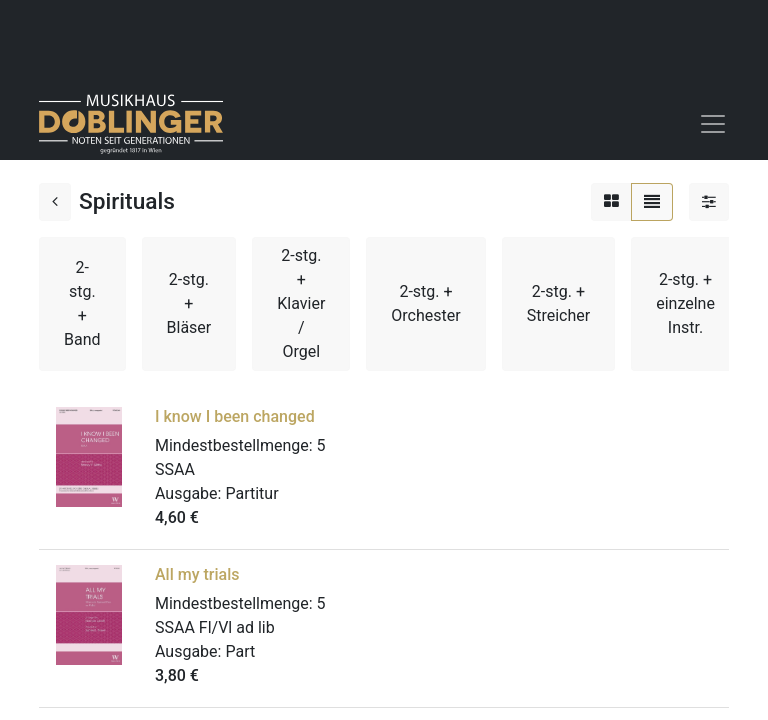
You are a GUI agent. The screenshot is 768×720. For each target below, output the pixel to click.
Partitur (251, 493)
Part (240, 651)
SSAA (175, 469)
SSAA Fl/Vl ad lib (215, 627)
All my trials (197, 574)
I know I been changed (235, 416)
